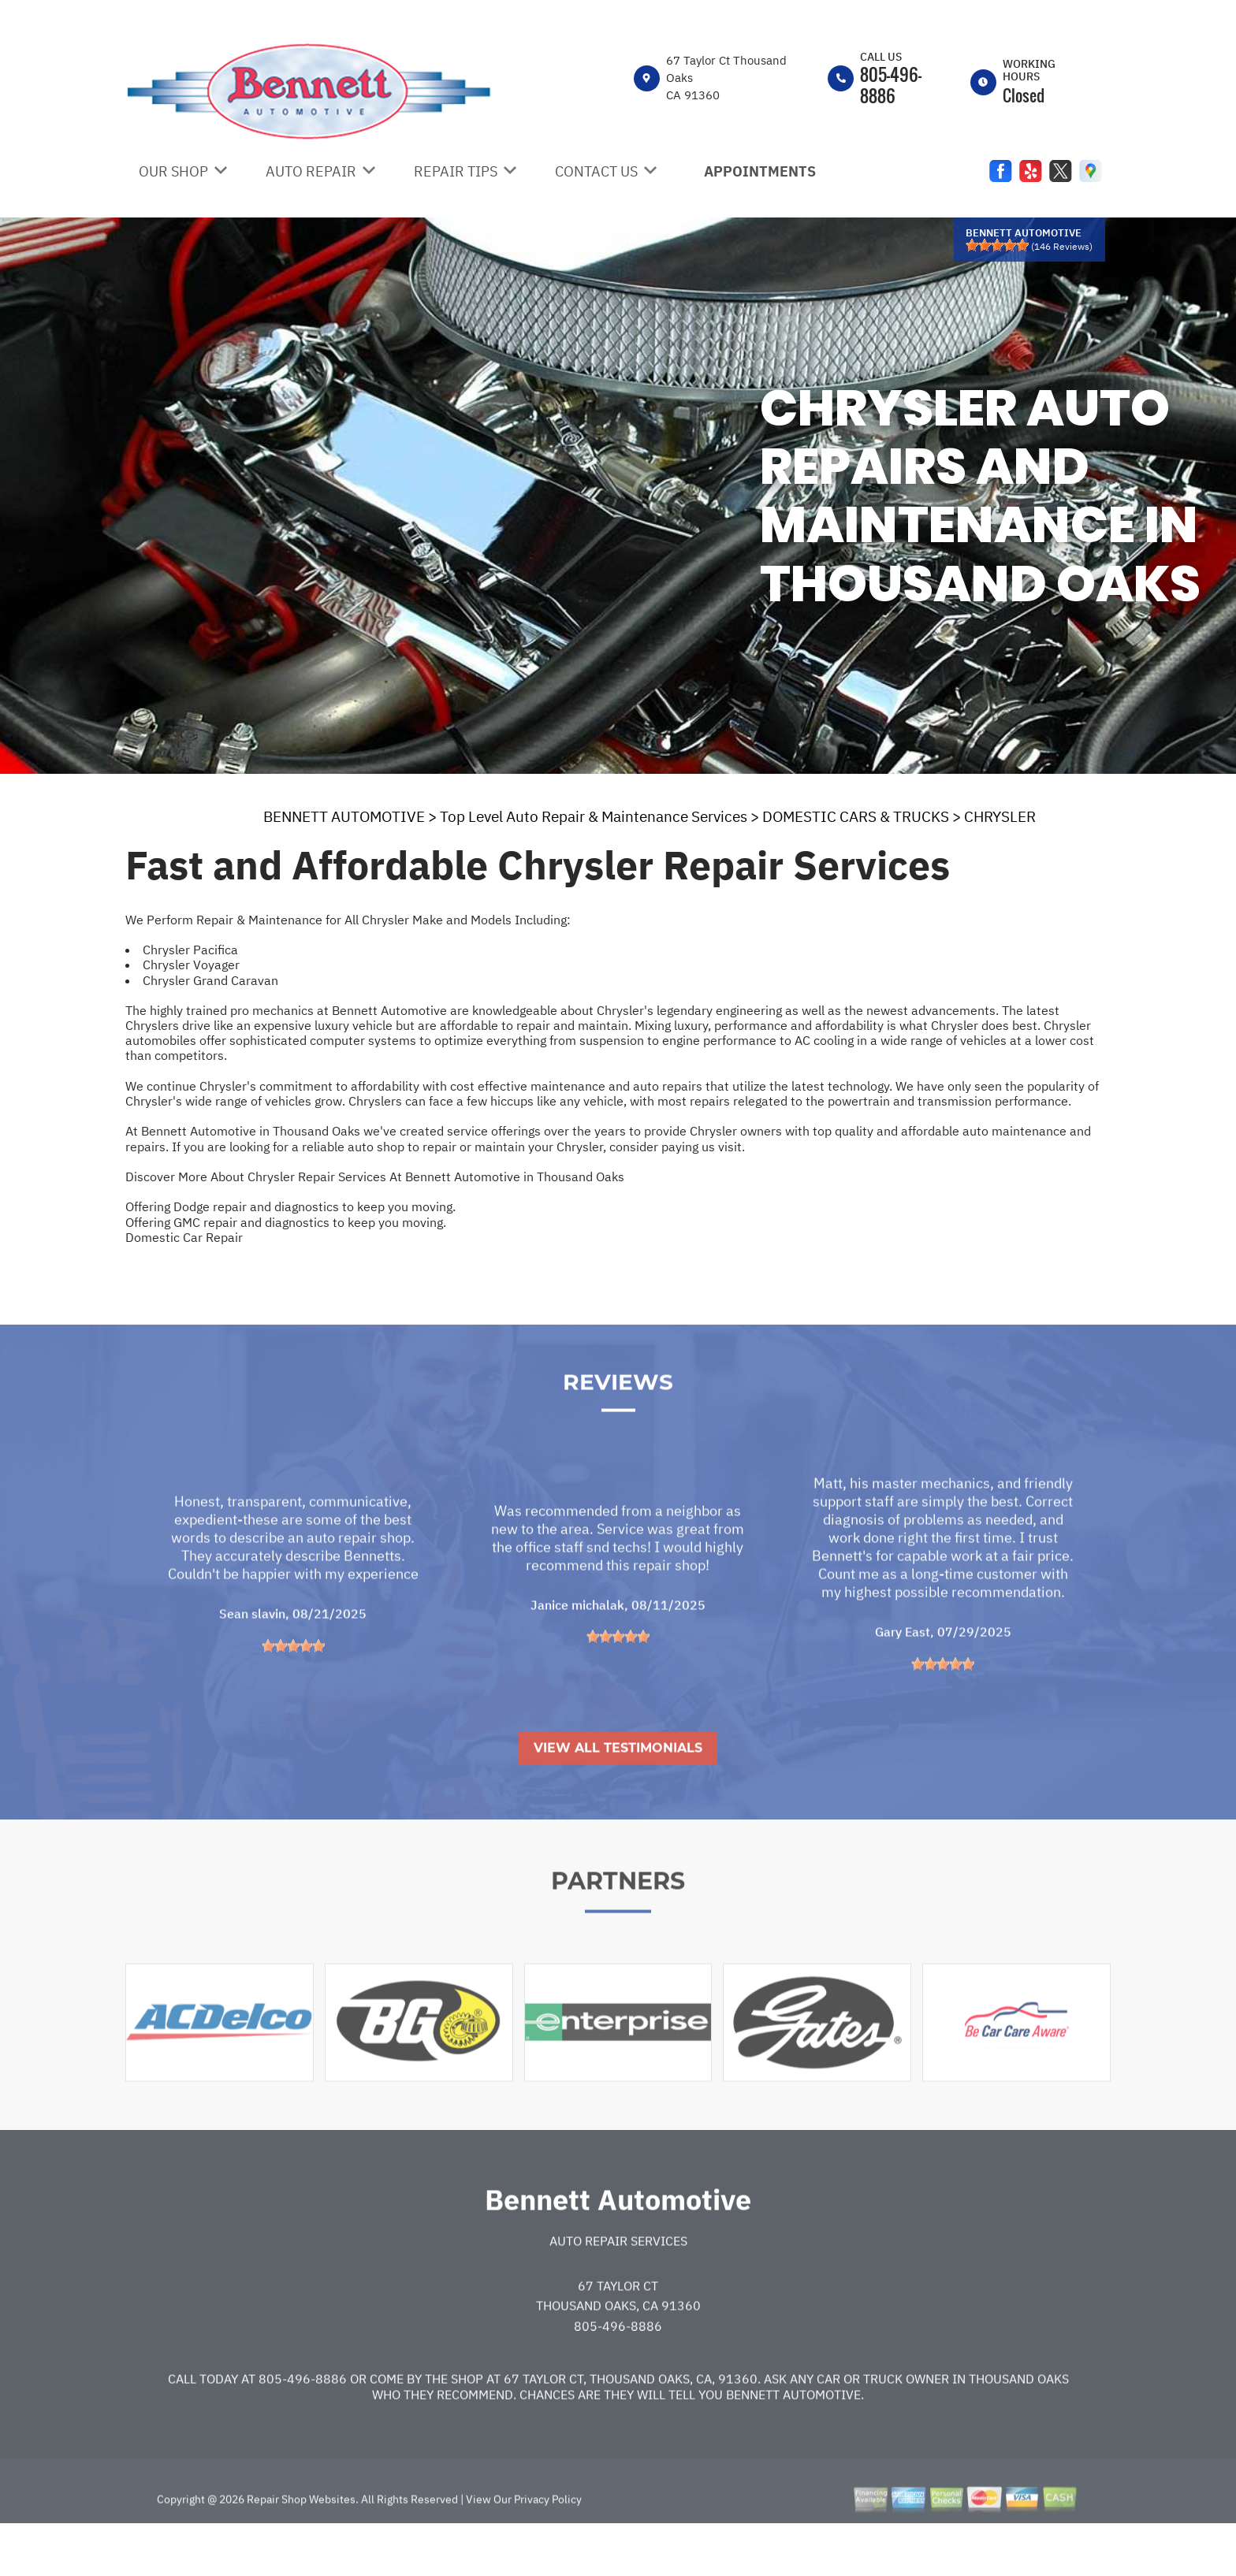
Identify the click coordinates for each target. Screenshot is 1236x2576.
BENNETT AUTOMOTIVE (344, 816)
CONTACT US (596, 171)
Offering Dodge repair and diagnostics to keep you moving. (290, 1206)
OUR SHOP (173, 171)
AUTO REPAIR (311, 171)
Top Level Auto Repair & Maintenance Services (593, 816)
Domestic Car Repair (184, 1237)
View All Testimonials (618, 1792)
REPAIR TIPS (455, 171)
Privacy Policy (548, 2544)
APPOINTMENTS (760, 171)
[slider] (997, 245)
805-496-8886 (890, 84)
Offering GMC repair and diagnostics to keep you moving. (285, 1222)
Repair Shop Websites (300, 2544)
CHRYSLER (1000, 816)
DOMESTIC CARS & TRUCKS (855, 816)
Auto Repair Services (618, 2285)
